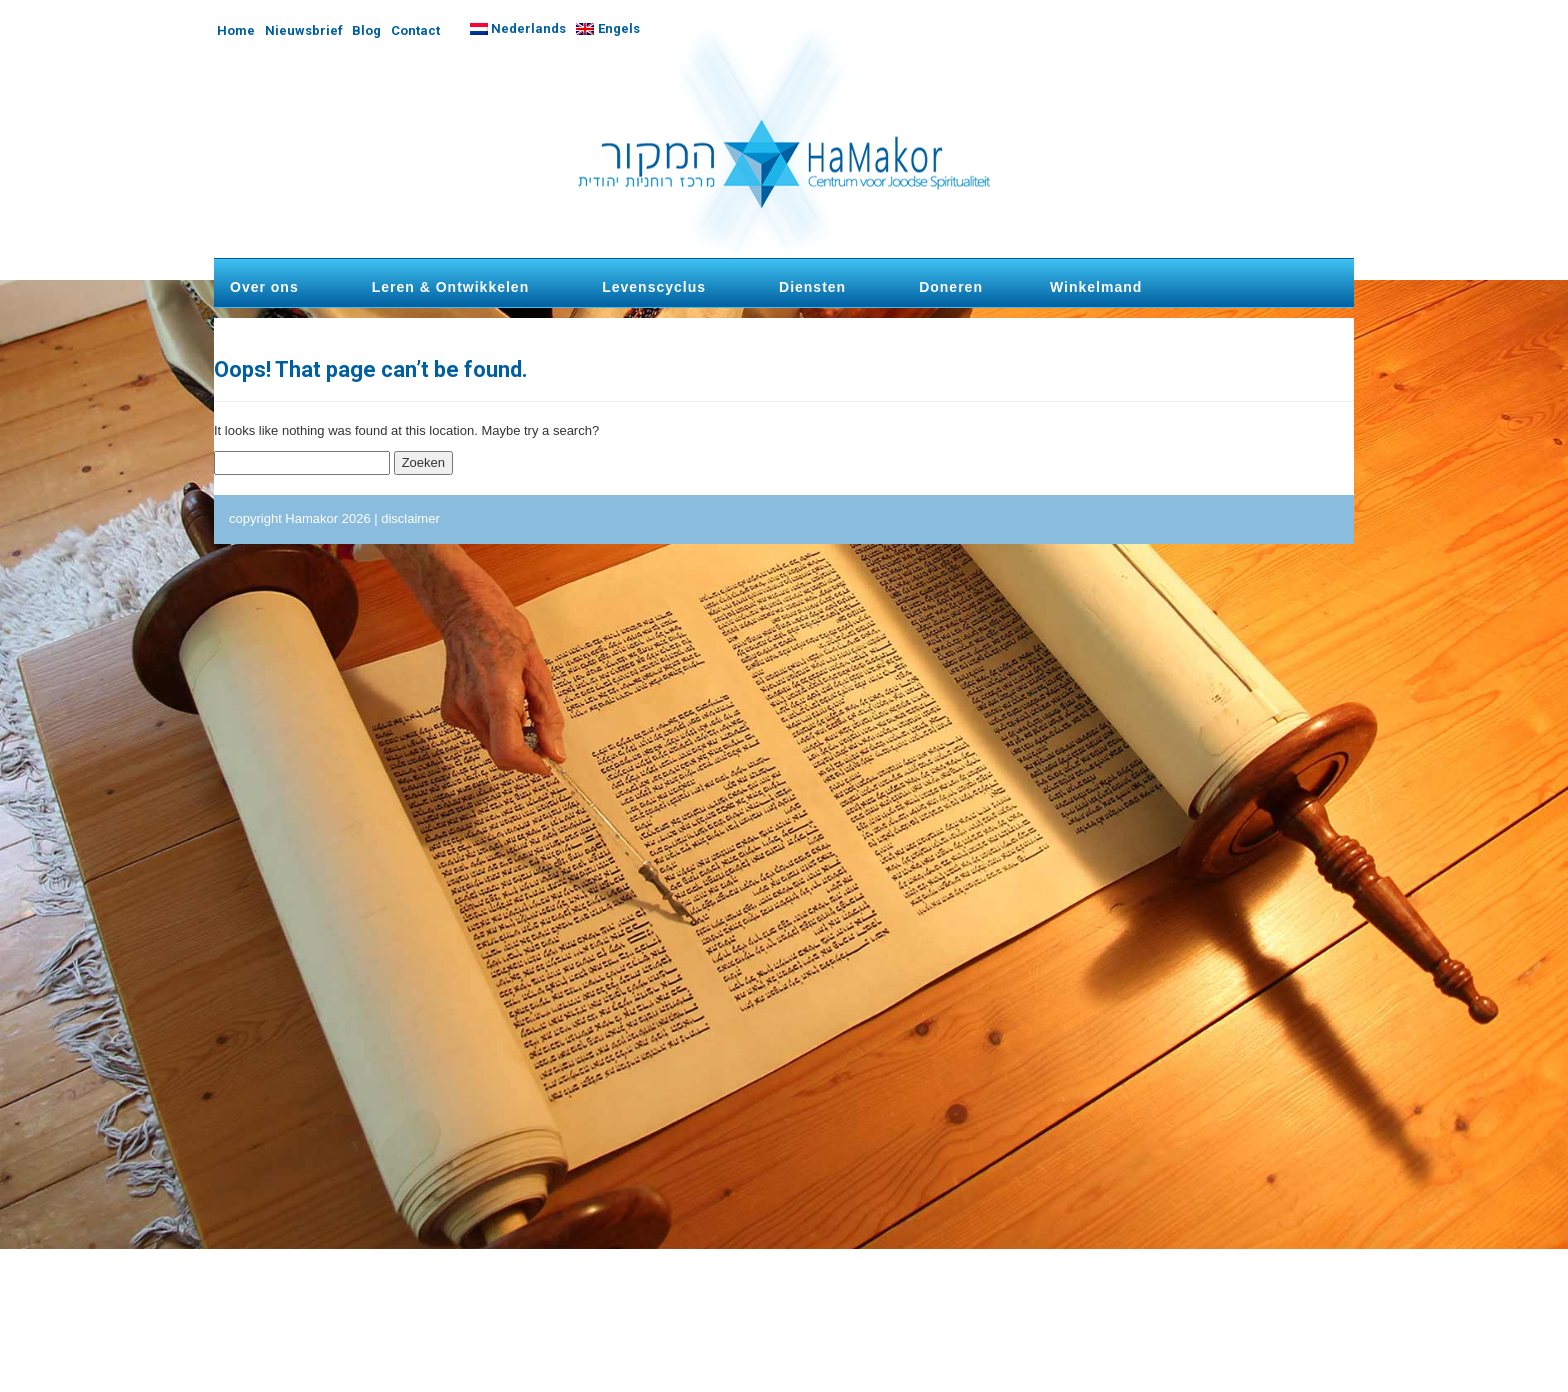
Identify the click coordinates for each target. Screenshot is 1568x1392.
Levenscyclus (654, 287)
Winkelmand (1096, 287)
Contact (415, 30)
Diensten (812, 287)
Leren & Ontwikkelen (450, 287)
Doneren (951, 287)
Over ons (264, 287)
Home (236, 30)
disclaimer (410, 518)
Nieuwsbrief (304, 30)
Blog (366, 30)
